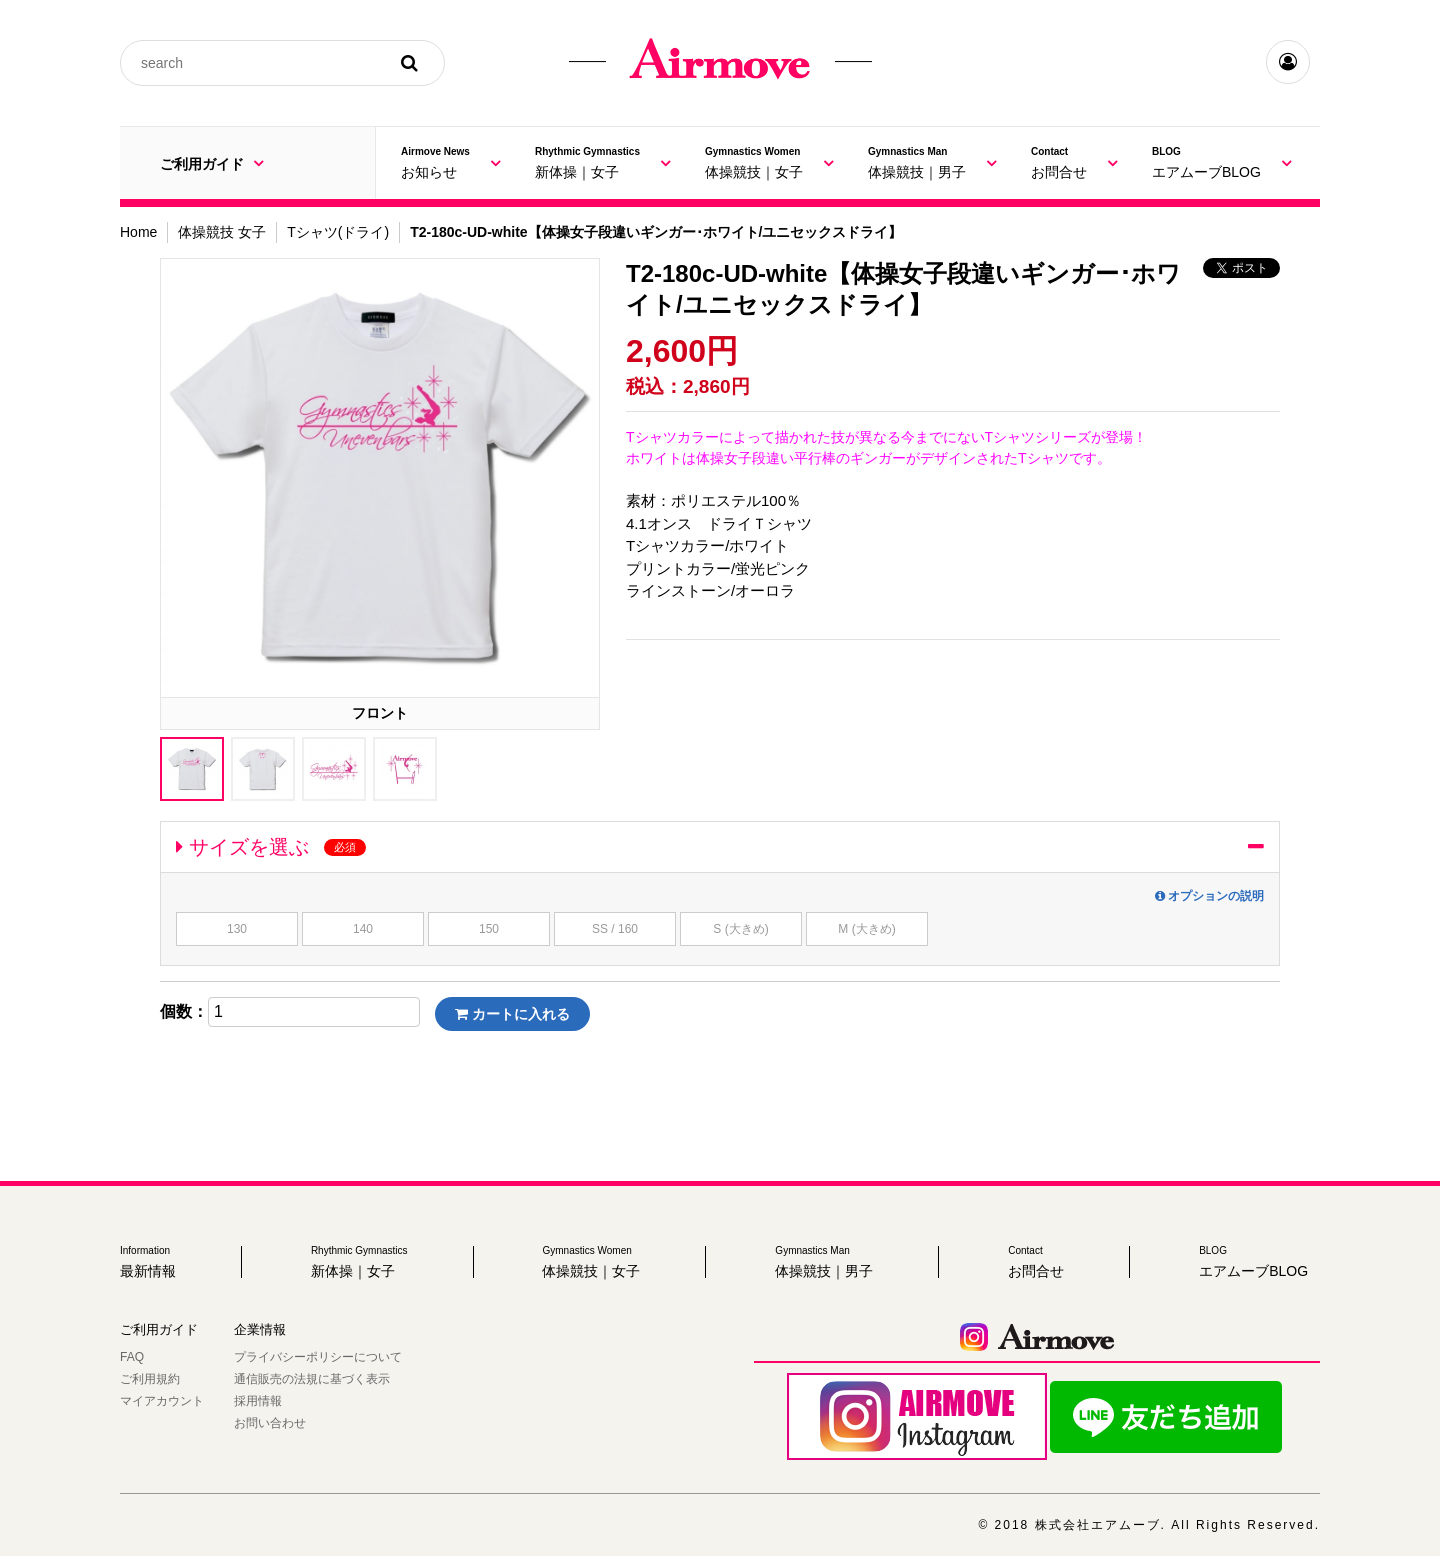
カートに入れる (512, 1014)
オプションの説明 (1209, 896)
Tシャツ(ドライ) (338, 232)
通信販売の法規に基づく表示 (312, 1379)
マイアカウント (162, 1401)
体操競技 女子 (222, 232)
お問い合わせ (270, 1423)
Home (138, 232)
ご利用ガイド (211, 163)
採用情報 (258, 1401)
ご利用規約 (150, 1379)
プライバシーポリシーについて (318, 1357)
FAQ (132, 1357)
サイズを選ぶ (271, 847)
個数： (184, 1012)
